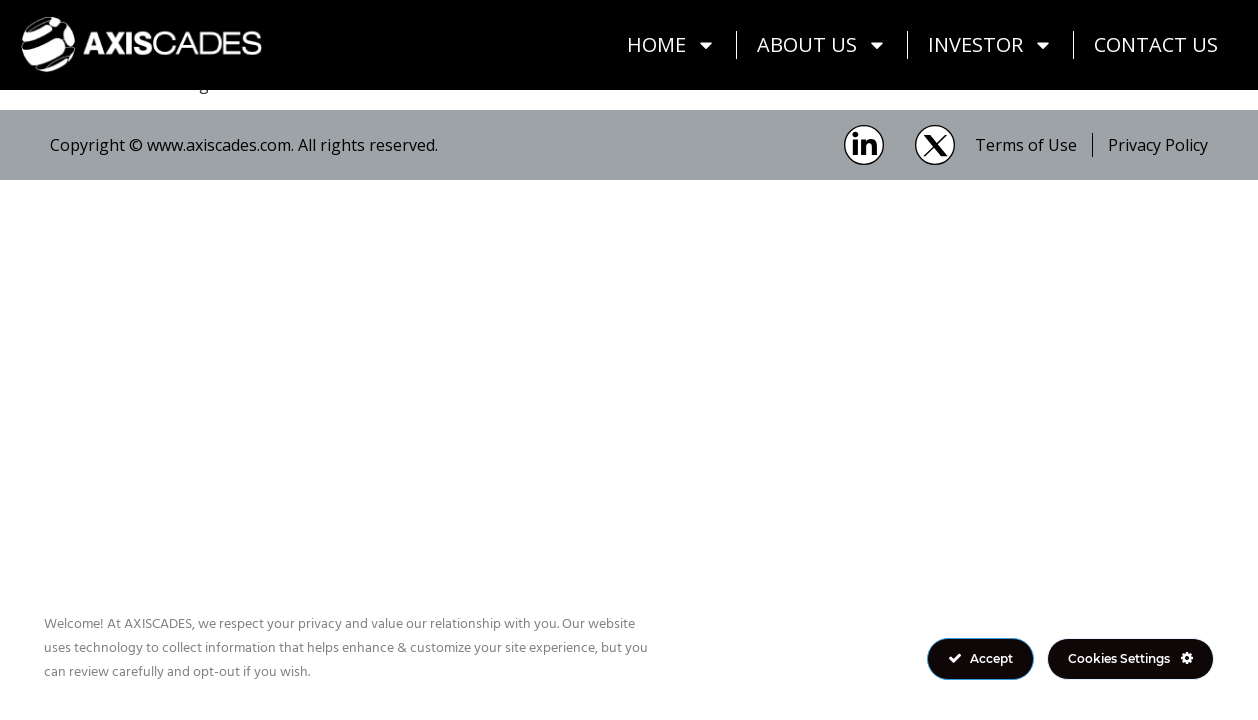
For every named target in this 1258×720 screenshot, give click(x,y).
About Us (822, 45)
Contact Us (1156, 44)
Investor (990, 45)
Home (671, 45)
